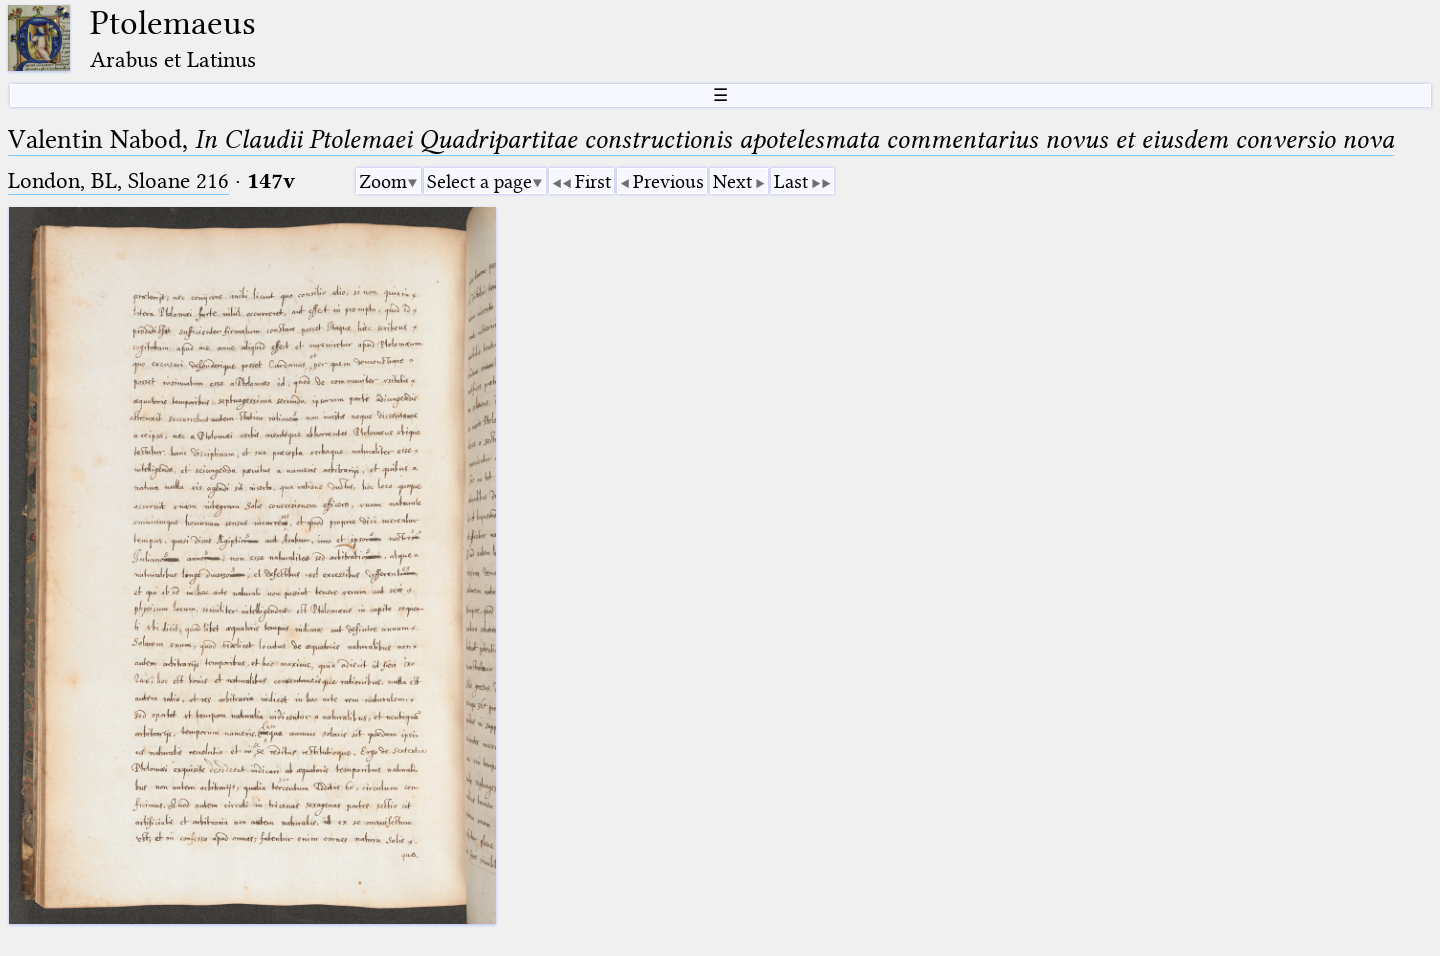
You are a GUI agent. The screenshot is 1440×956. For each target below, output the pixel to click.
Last (791, 181)
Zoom (383, 181)
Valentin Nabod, (701, 139)
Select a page (479, 181)
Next (732, 181)
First (593, 181)
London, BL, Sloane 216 (118, 180)
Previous (668, 181)
